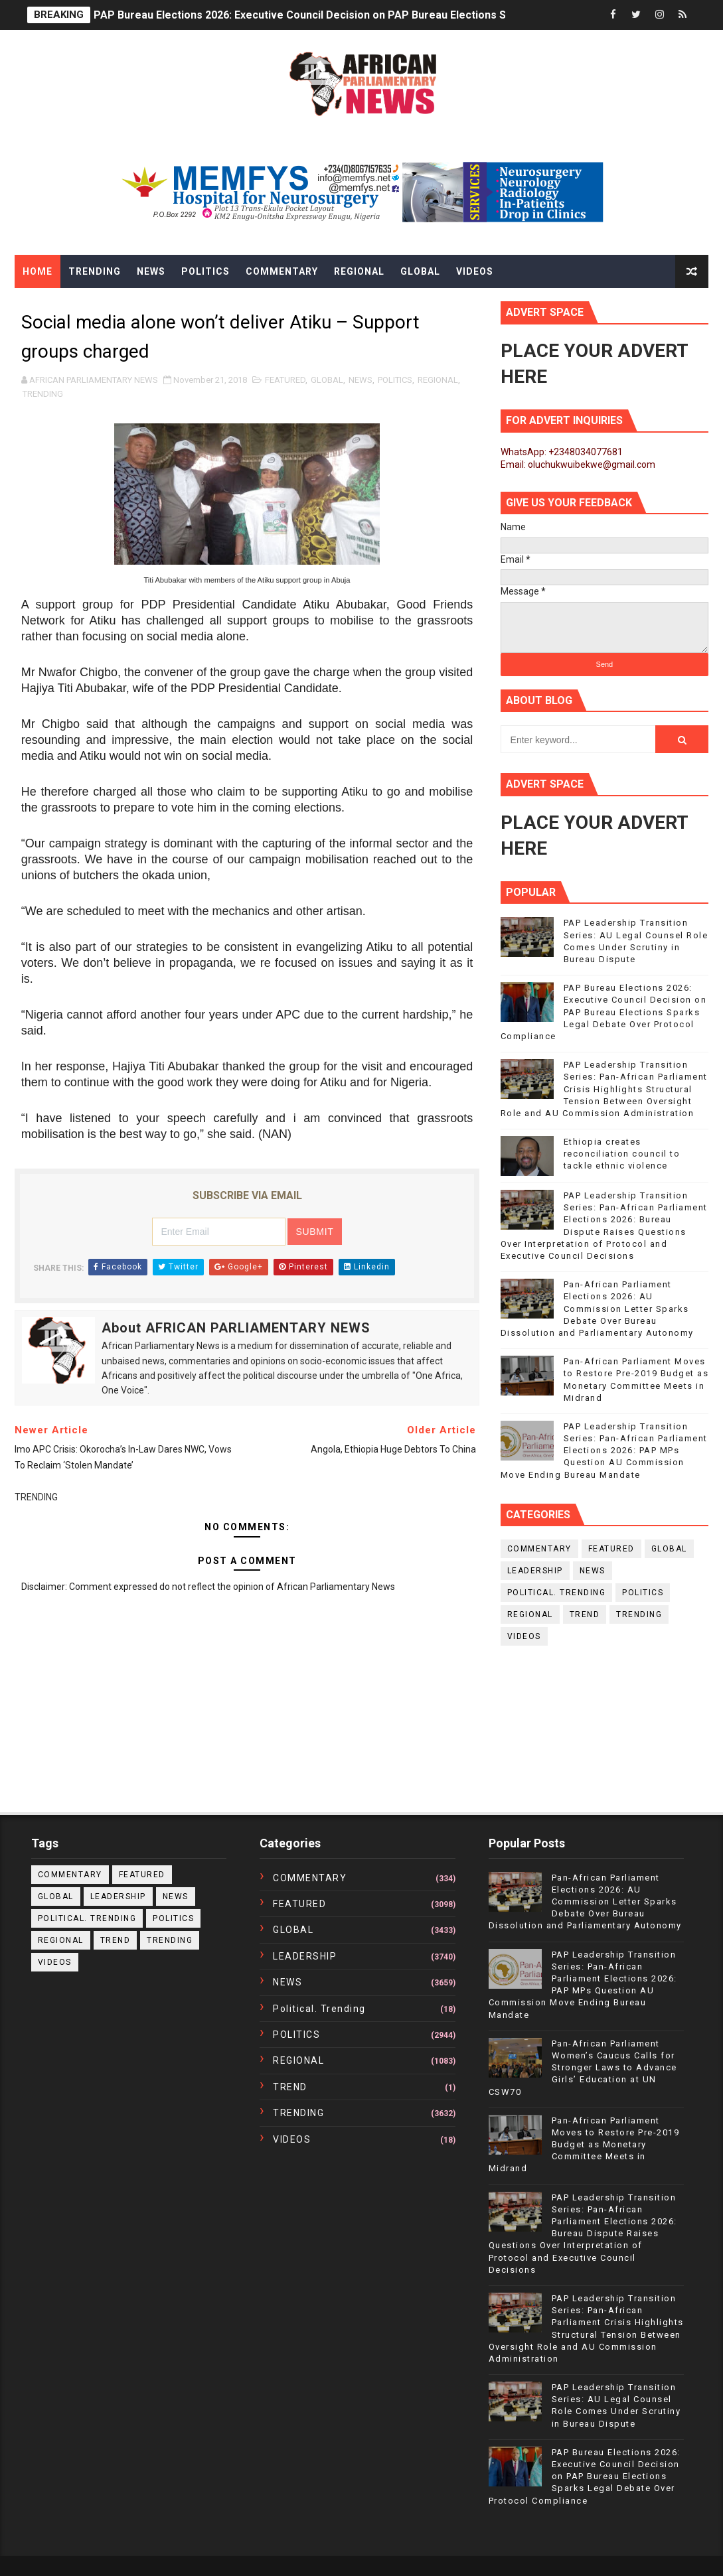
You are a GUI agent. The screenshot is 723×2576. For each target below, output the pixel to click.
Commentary (282, 271)
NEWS (360, 380)
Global (420, 271)
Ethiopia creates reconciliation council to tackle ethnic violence (622, 1154)
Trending (94, 271)
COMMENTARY (539, 1548)
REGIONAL (438, 380)
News (151, 271)
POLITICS (395, 380)
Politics (205, 271)
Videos (474, 271)
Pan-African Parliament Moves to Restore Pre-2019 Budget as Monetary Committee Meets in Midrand (584, 2144)
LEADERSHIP (535, 1570)
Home (37, 271)
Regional (359, 271)
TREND (585, 1614)
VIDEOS (524, 1636)
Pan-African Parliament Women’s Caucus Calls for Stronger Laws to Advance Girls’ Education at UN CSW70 (583, 2068)
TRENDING (43, 394)
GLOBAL (327, 380)
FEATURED (285, 380)
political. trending (556, 1592)
